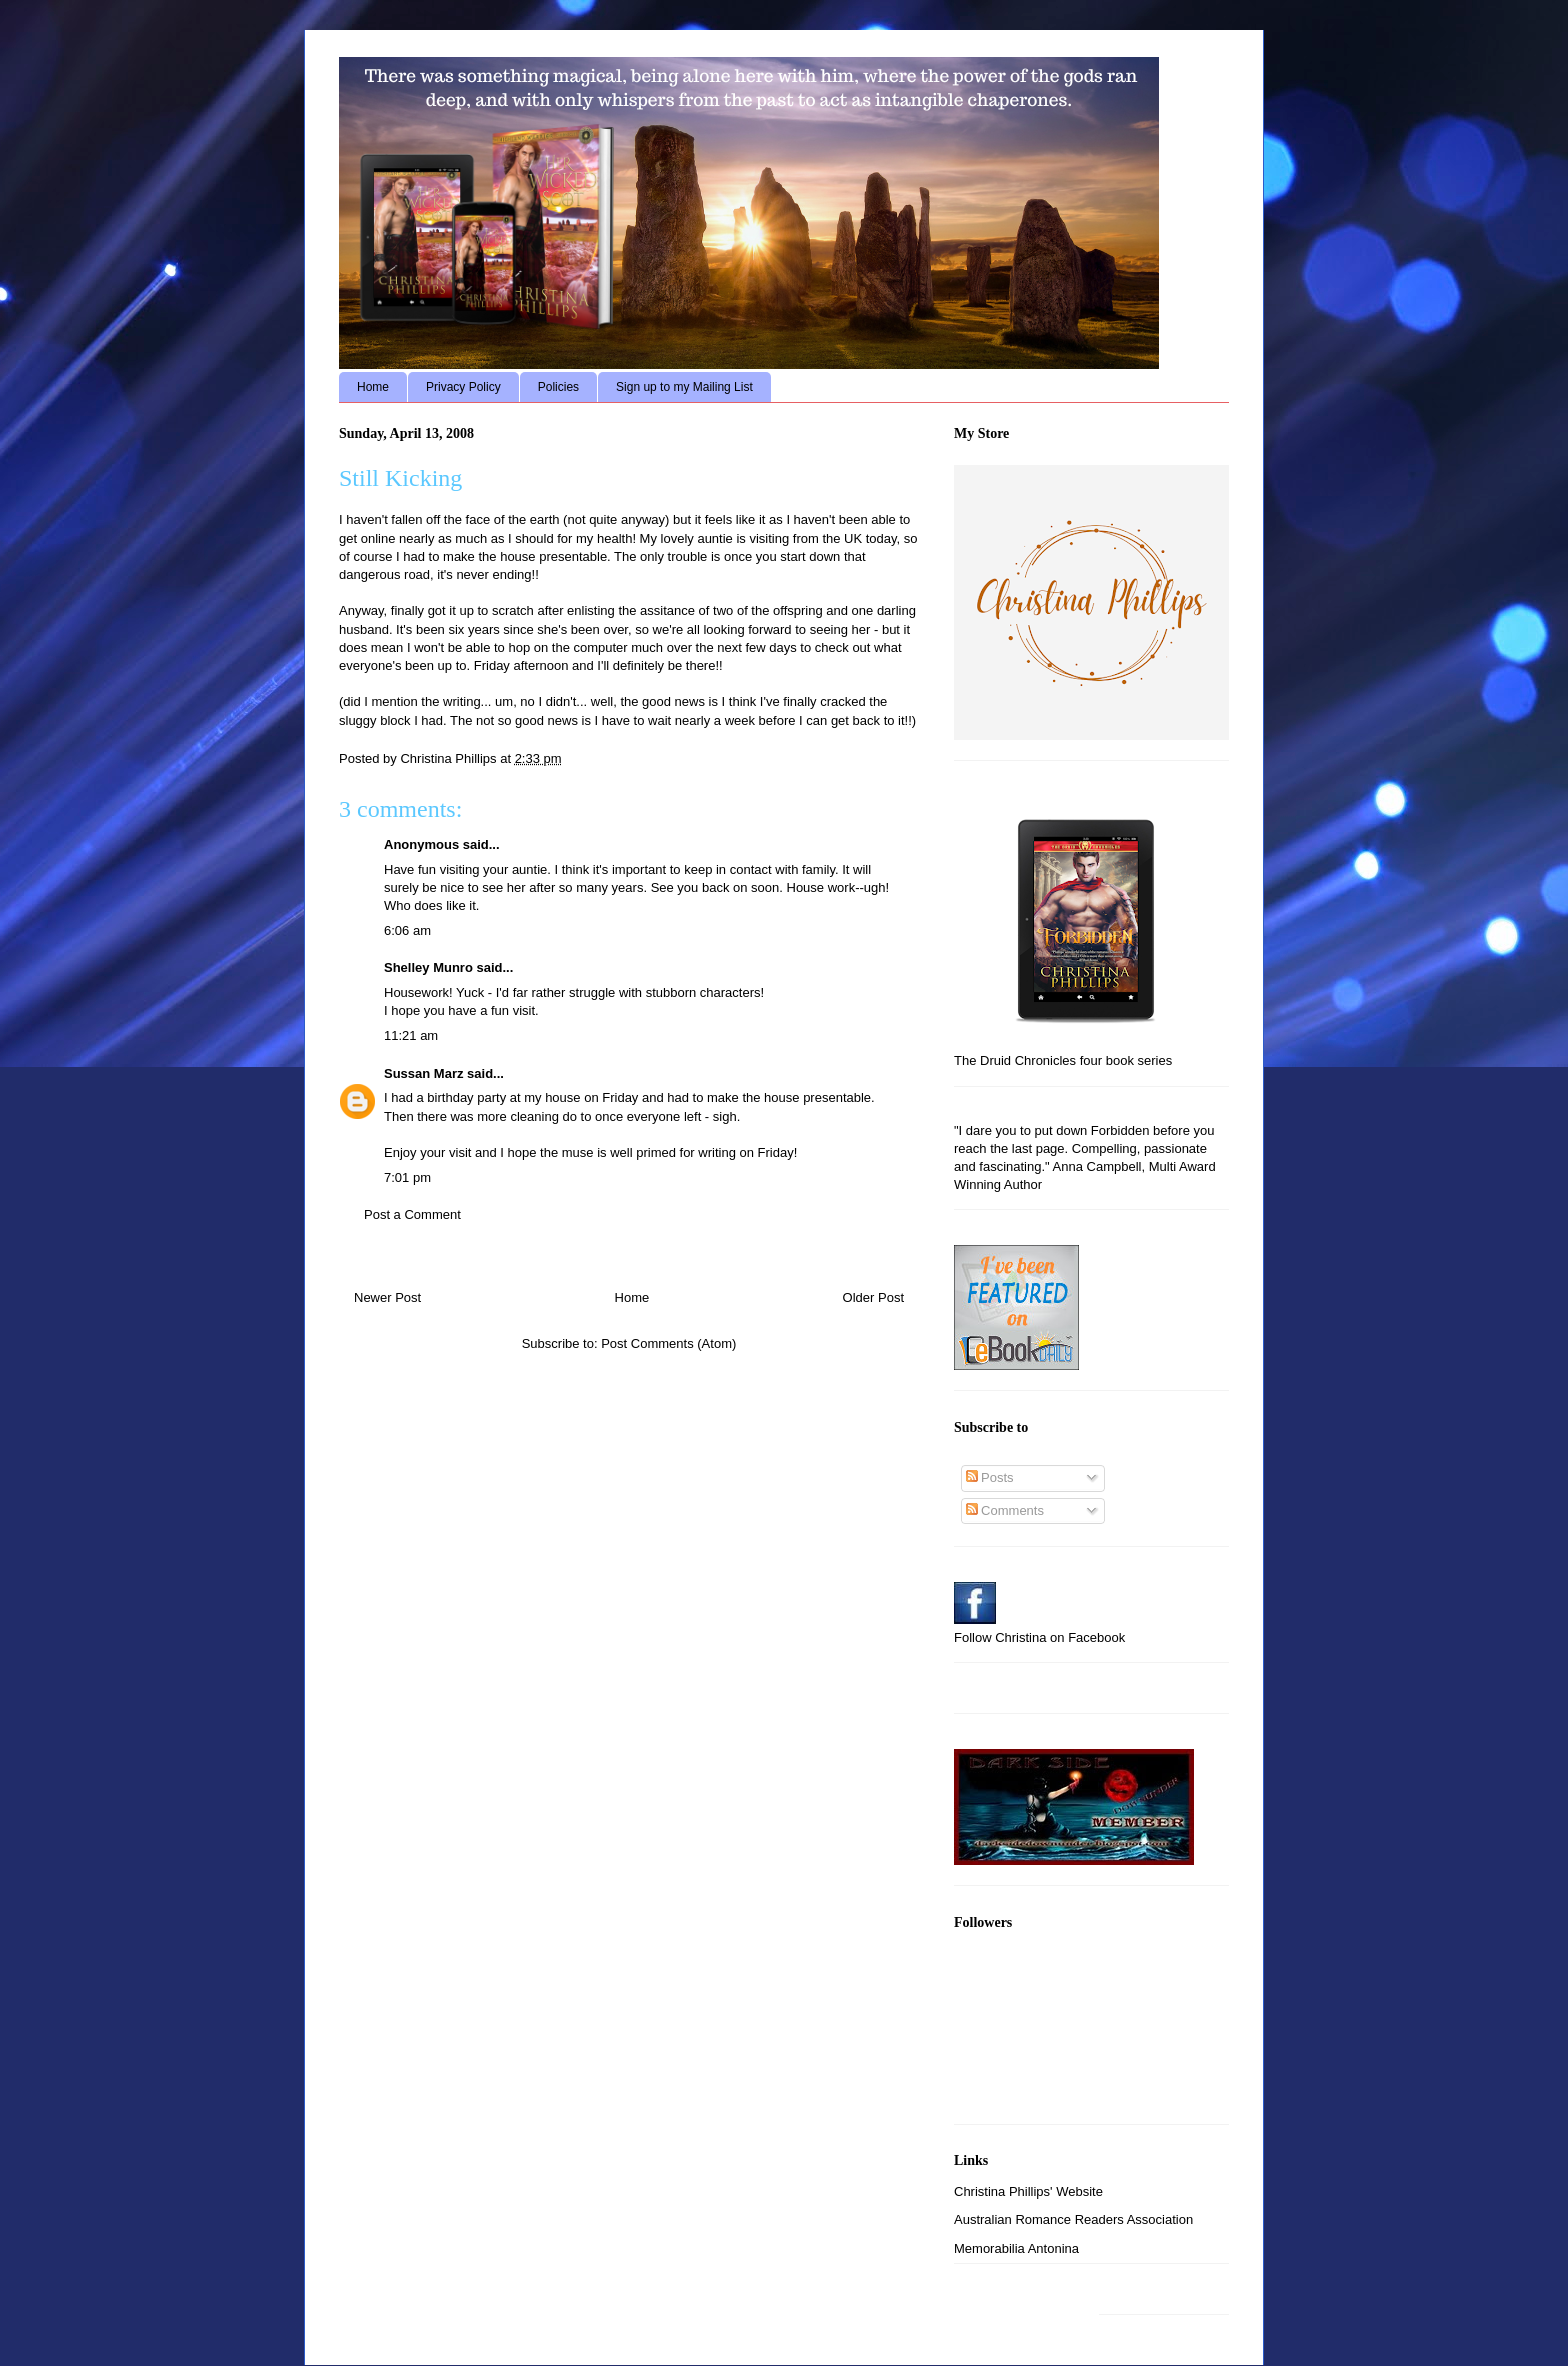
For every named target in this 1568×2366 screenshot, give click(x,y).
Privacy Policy (463, 387)
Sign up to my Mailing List (684, 387)
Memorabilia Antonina (1016, 2248)
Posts (990, 1477)
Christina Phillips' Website (1028, 2191)
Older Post (873, 1297)
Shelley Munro (428, 967)
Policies (558, 387)
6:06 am (407, 930)
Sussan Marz (423, 1073)
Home (373, 387)
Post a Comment (412, 1214)
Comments (1005, 1510)
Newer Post (387, 1297)
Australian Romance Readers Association (1073, 2219)
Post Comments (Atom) (668, 1343)
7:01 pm (407, 1177)
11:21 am (411, 1035)
